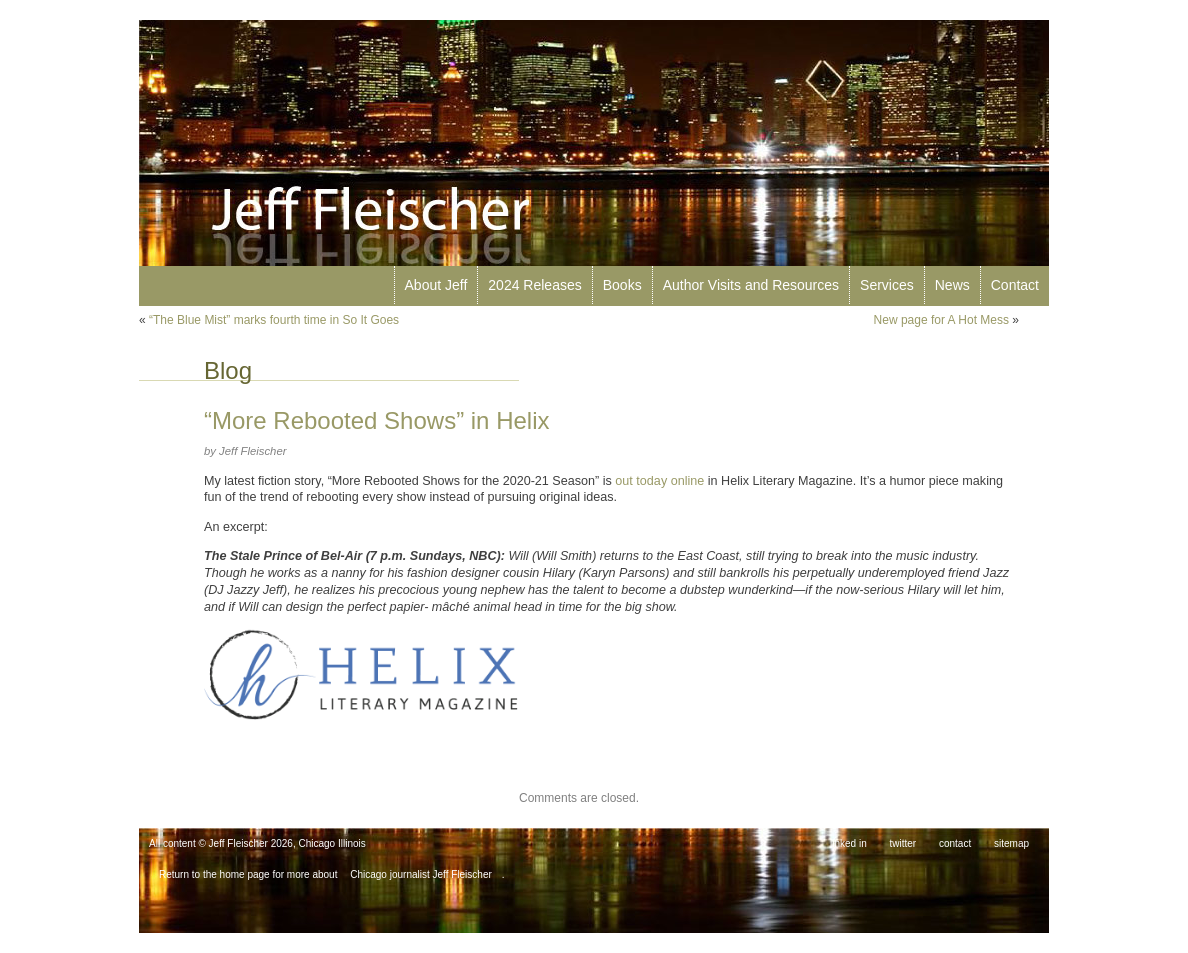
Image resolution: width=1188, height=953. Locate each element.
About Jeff (436, 285)
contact (955, 843)
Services (887, 285)
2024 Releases (534, 285)
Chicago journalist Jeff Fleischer (421, 874)
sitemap (1011, 843)
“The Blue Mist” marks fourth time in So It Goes (274, 320)
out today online (659, 481)
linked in (848, 843)
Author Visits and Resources (751, 285)
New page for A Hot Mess (941, 320)
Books (622, 285)
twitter (903, 843)
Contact (1015, 285)
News (952, 285)
